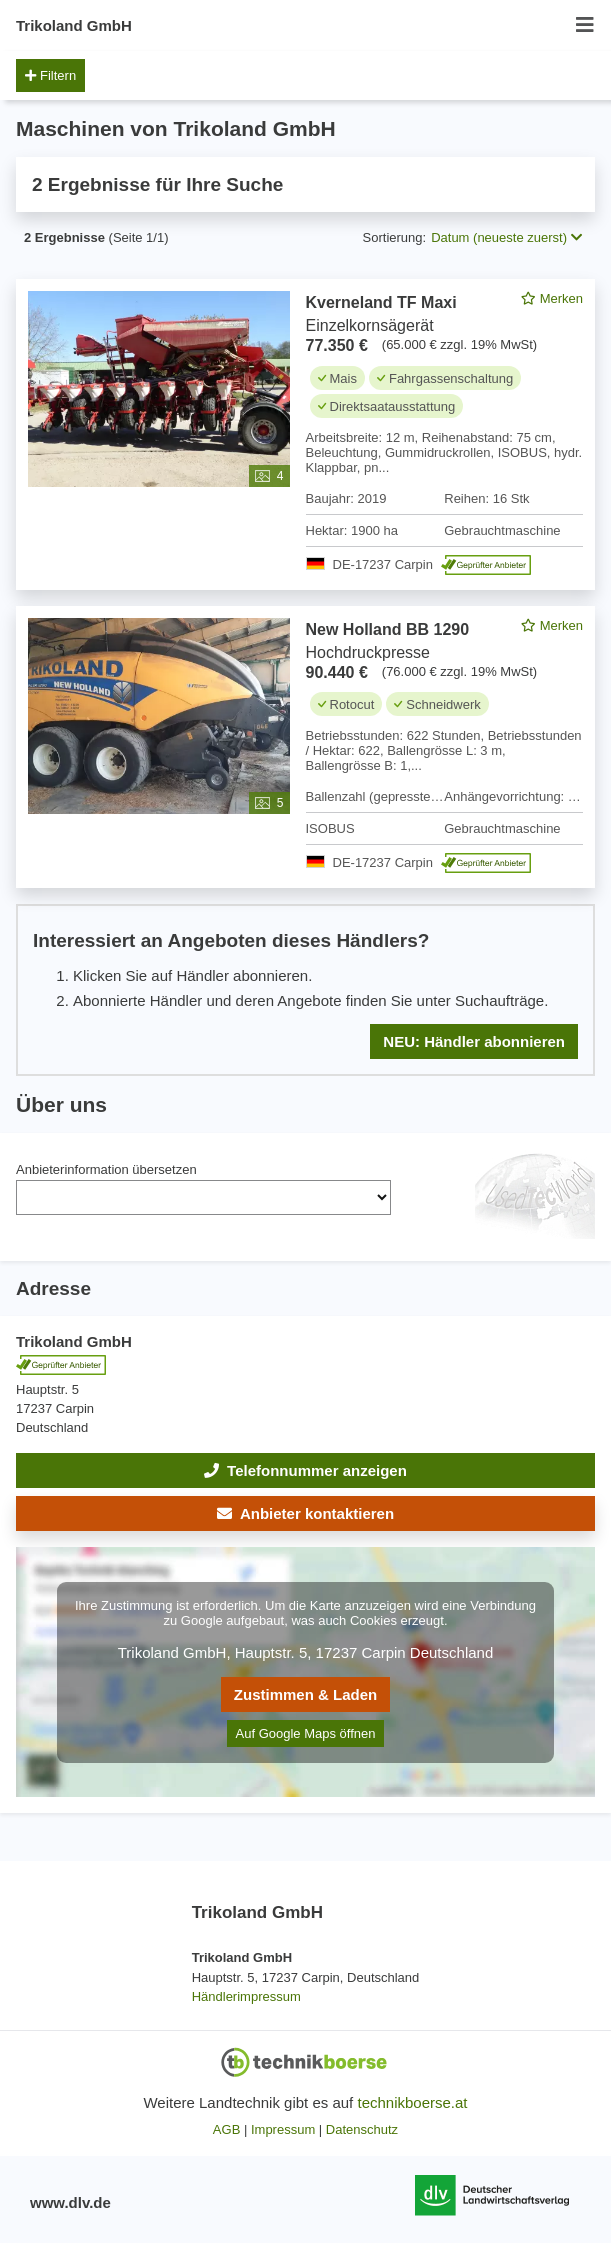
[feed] (305, 677)
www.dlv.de (70, 2202)
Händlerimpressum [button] (246, 1996)
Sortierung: (395, 237)
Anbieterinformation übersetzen (106, 1169)
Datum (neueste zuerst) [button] (506, 237)
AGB (226, 2129)
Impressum (283, 2129)
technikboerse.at (412, 2102)
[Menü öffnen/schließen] (585, 25)
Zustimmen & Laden (305, 1694)
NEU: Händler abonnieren (474, 1041)
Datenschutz (362, 2129)
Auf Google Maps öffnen (306, 1733)
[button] (305, 1513)
